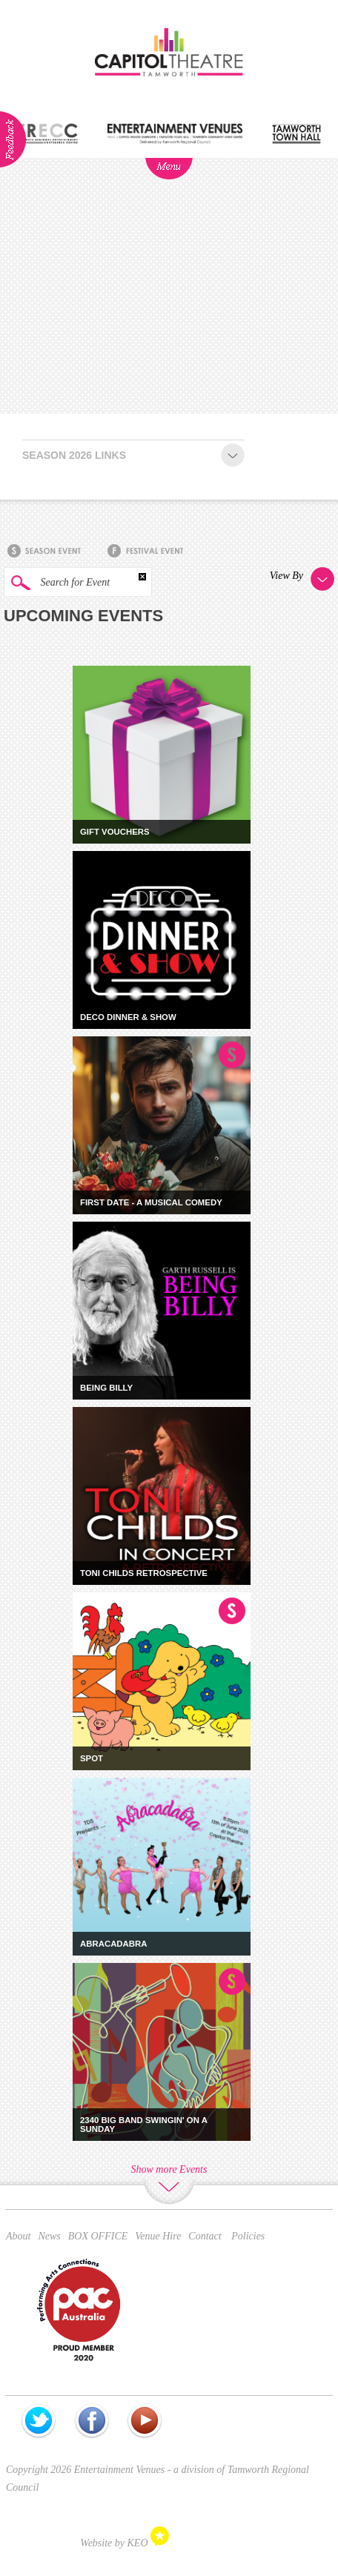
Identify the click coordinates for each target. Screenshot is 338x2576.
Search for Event (57, 582)
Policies (248, 2236)
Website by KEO (124, 2543)
